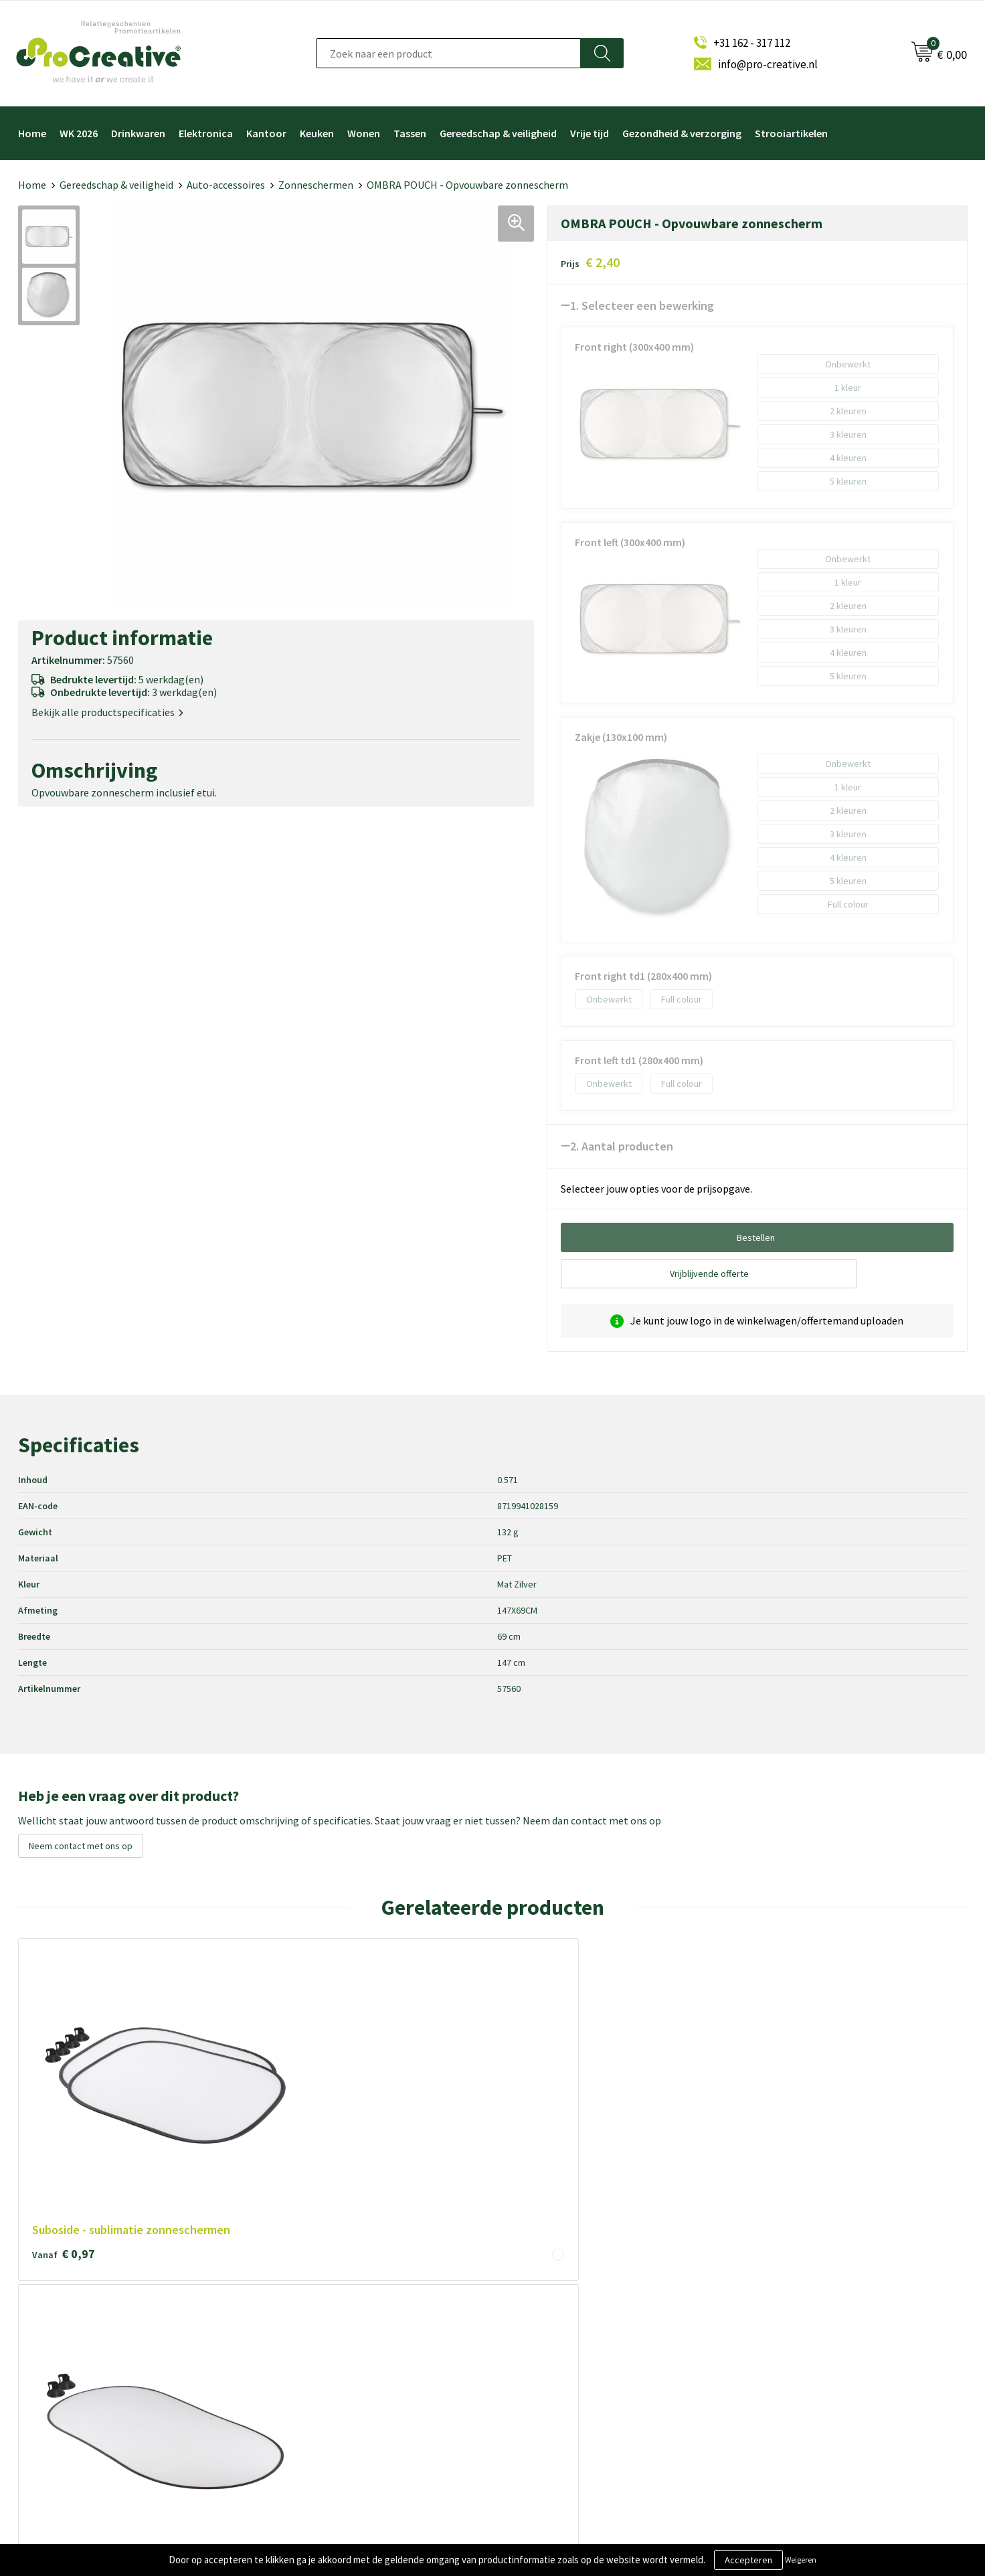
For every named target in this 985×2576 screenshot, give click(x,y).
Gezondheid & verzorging (681, 133)
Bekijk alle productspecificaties (107, 712)
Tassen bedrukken (547, 2427)
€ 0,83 (633, 2084)
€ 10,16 (446, 2084)
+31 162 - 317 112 (751, 42)
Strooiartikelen (791, 133)
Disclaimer (295, 2383)
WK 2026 (79, 133)
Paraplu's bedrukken (551, 2405)
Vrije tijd (589, 133)
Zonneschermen (315, 184)
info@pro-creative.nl (768, 64)
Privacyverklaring (309, 2361)
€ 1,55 (252, 2084)
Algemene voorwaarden (323, 2317)
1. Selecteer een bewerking (642, 305)
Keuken (317, 133)
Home (32, 133)
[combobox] (448, 53)
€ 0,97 (63, 2084)
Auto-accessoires (226, 184)
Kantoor (266, 133)
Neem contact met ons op (80, 1846)
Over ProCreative (310, 2295)
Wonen (363, 133)
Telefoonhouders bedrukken (569, 2339)
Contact (291, 2405)
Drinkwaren (138, 133)
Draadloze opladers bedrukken (572, 2317)
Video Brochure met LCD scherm (577, 2295)
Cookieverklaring (308, 2339)
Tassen (409, 133)
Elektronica (206, 133)
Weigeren (800, 2560)
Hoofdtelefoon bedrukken (564, 2383)
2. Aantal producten (621, 1146)
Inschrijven (782, 2353)
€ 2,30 (823, 2068)
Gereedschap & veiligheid (498, 133)
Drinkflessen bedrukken (559, 2361)
